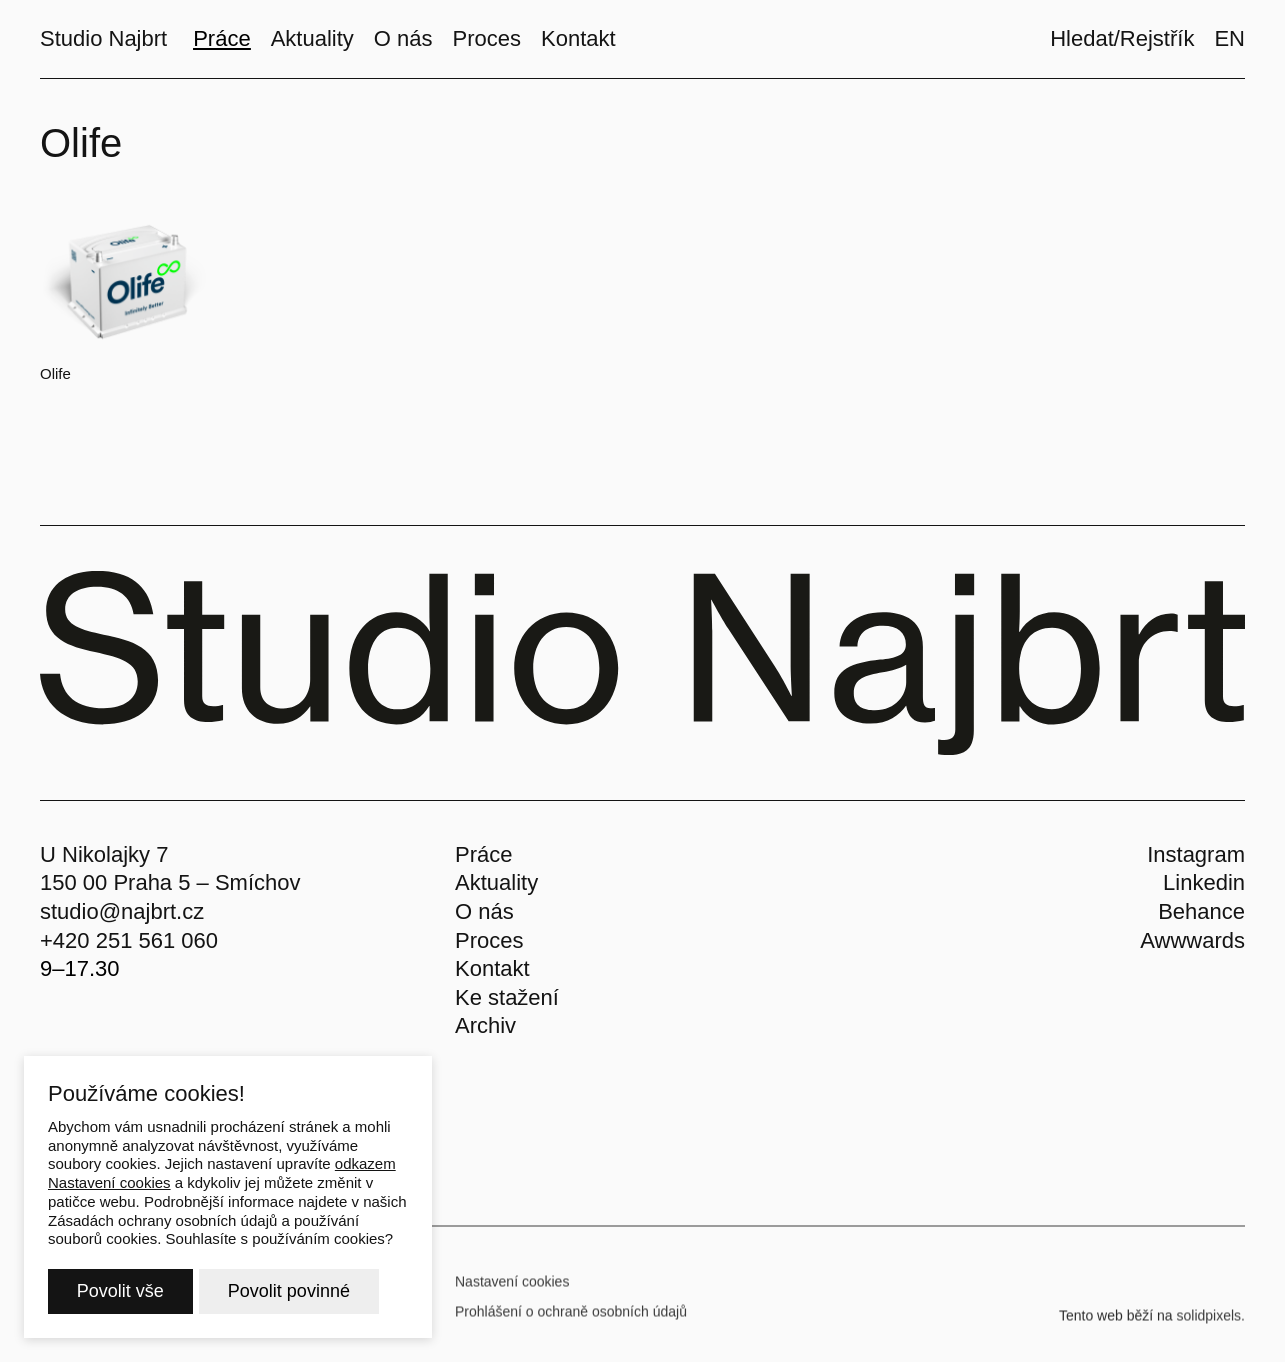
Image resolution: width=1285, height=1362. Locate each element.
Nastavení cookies (512, 1289)
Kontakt (492, 968)
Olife (55, 373)
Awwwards (1192, 940)
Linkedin (1204, 882)
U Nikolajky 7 (104, 854)
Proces (489, 940)
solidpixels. (1211, 1323)
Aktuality (496, 882)
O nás (484, 911)
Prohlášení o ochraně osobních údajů (571, 1319)
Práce (483, 854)
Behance (1201, 911)
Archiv (485, 1025)
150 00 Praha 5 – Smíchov (170, 882)
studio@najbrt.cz (122, 911)
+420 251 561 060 (129, 940)
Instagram (1196, 854)
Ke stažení (507, 997)
